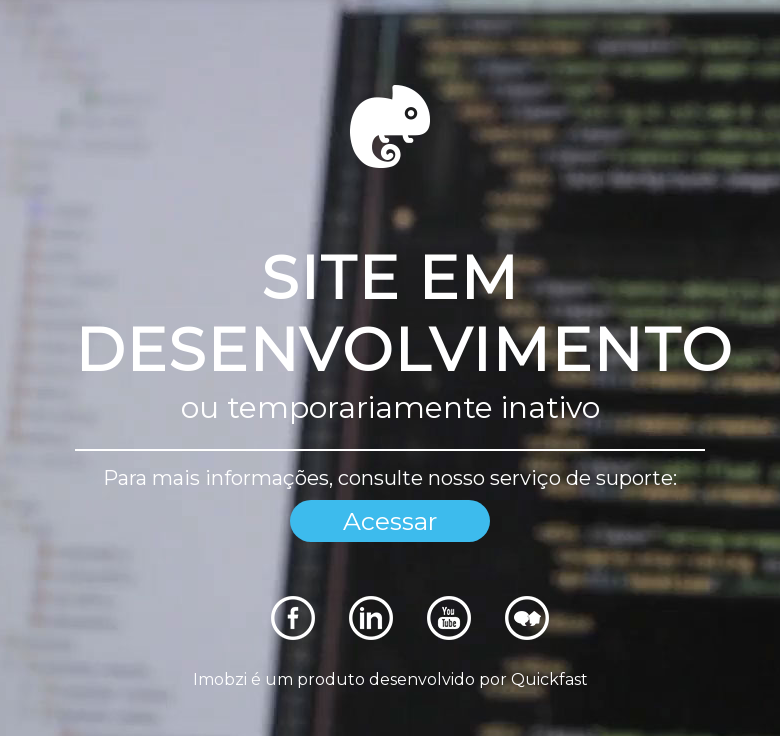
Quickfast (549, 679)
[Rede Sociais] (293, 634)
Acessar (390, 521)
